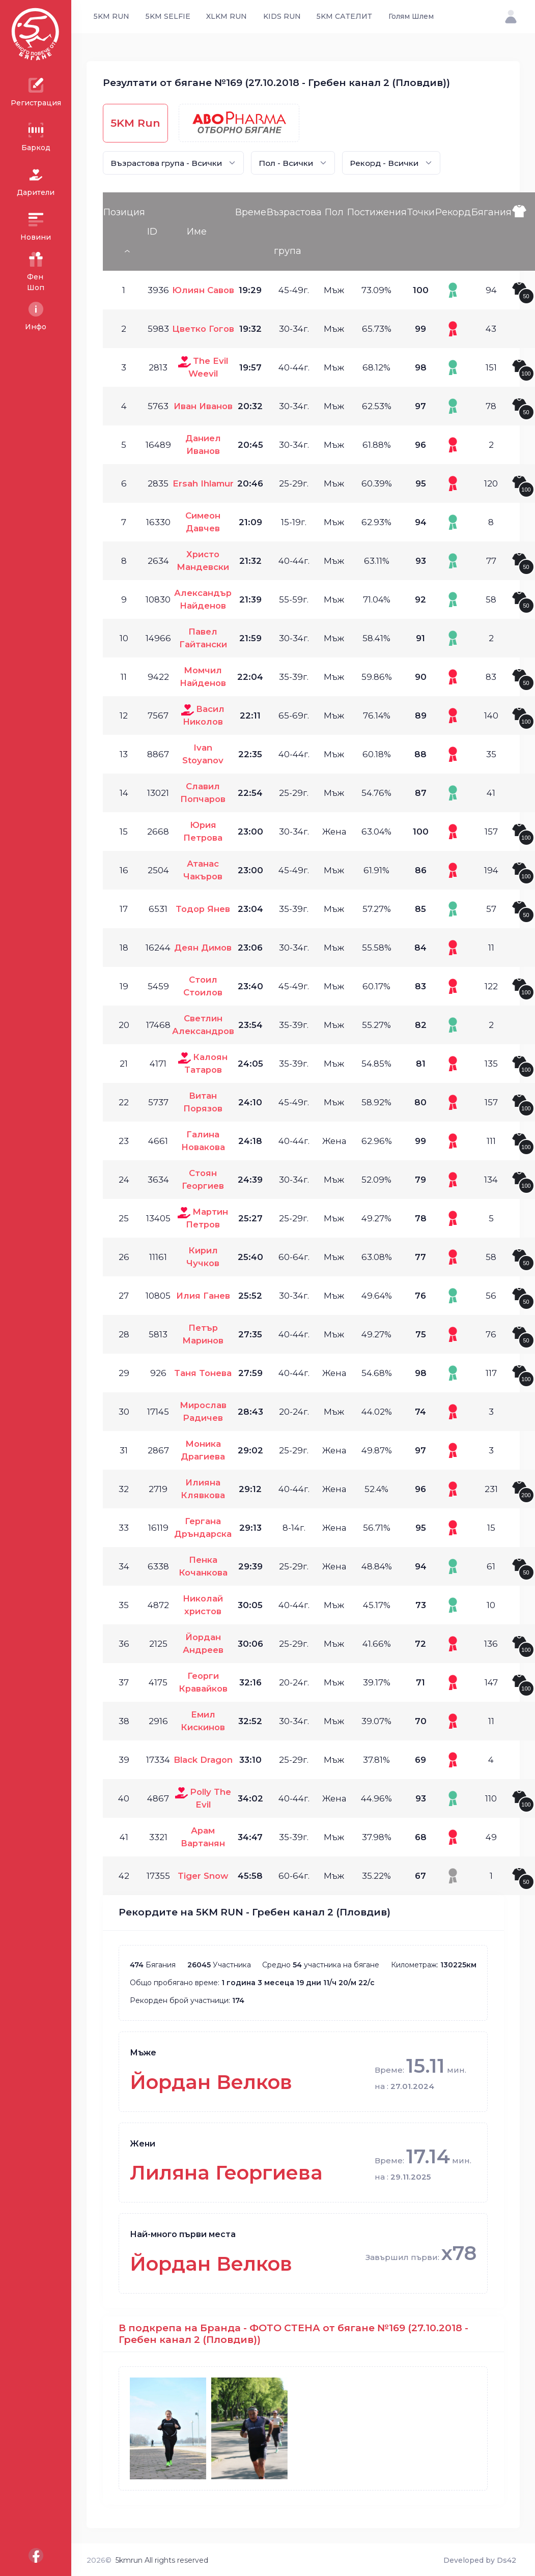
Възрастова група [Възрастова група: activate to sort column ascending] (294, 231)
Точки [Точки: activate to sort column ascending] (421, 212)
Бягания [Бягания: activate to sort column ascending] (491, 212)
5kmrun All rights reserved (162, 2560)
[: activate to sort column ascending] (523, 231)
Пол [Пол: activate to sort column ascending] (334, 212)
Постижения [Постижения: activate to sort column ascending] (377, 212)
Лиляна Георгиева (226, 2173)
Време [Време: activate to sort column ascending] (250, 212)
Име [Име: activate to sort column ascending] (197, 231)
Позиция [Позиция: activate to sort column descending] (124, 212)
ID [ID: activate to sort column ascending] (152, 231)
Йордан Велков (211, 2082)
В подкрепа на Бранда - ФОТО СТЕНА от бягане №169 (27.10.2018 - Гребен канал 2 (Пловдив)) (293, 2333)
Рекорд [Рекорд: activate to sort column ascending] (453, 212)
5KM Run (135, 123)
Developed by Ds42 (479, 2560)
